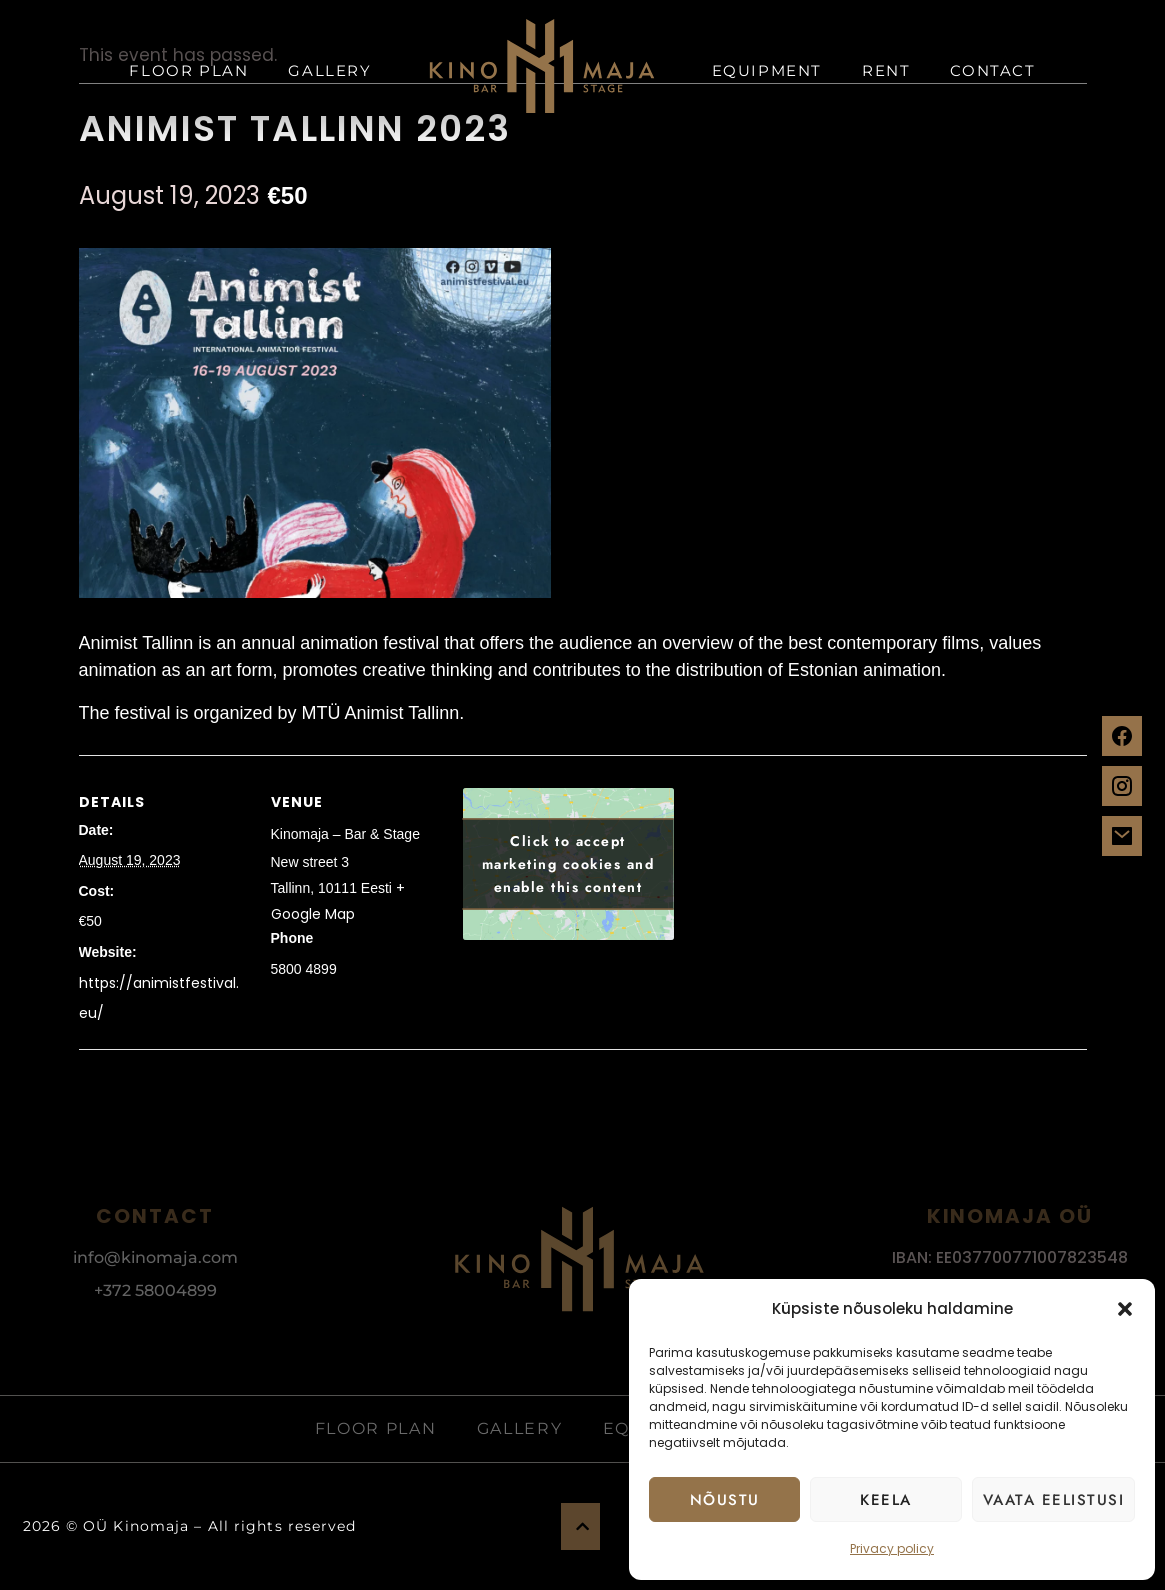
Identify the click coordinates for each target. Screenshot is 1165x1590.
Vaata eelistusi (1054, 1500)
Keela (886, 1500)
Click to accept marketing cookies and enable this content (568, 864)
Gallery (329, 70)
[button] (1125, 1309)
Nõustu (725, 1500)
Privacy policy (892, 1548)
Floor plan (188, 70)
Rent (886, 70)
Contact (992, 70)
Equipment (767, 70)
